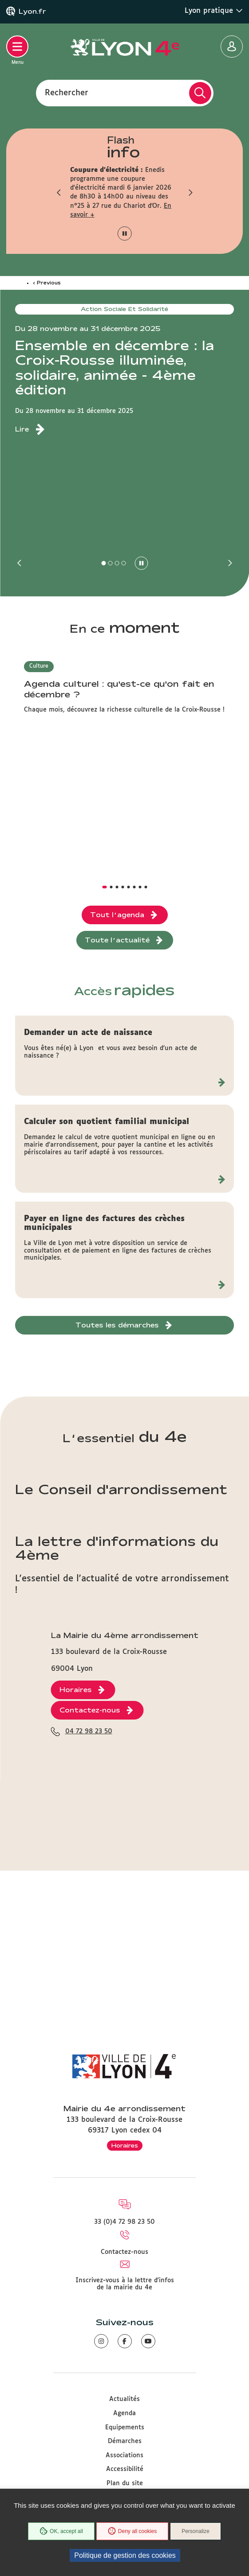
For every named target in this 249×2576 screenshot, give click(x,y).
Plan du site (125, 2483)
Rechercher (66, 93)
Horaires (124, 2145)
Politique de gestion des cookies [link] (125, 2555)
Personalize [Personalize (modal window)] (195, 2531)
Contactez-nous (124, 2252)
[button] (59, 192)
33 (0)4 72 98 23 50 (124, 2222)
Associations (124, 2455)
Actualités (124, 2399)
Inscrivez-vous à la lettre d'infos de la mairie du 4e (124, 2284)
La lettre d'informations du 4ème (116, 1547)
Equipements (124, 2427)
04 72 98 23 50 (88, 1731)
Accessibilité (124, 2469)
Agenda (124, 2413)
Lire (22, 429)
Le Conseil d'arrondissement (121, 1489)
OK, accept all (61, 2531)
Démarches (125, 2441)
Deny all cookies (132, 2531)
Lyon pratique (214, 11)
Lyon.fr (32, 11)
